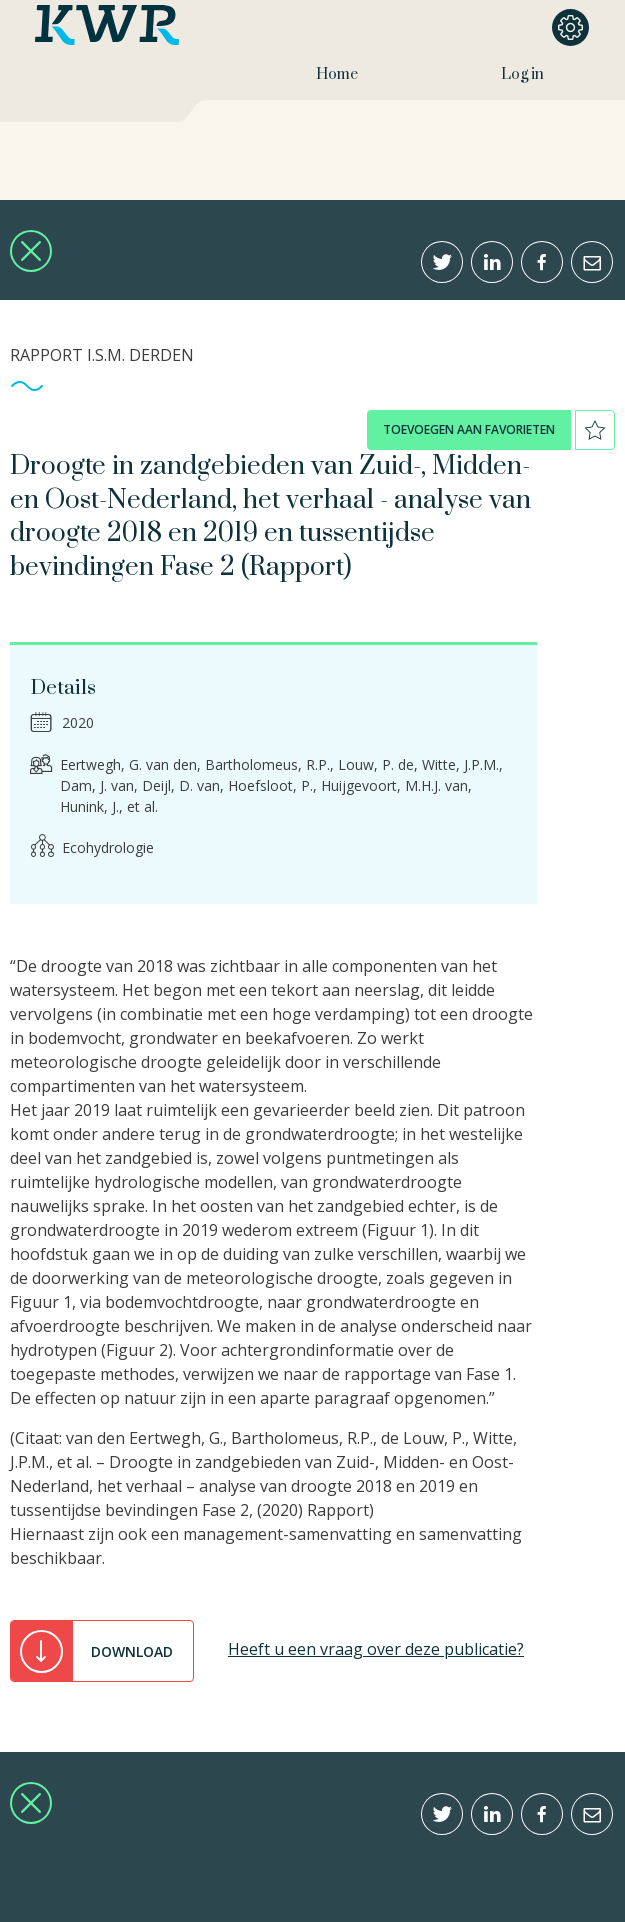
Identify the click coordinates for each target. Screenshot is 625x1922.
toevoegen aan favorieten (469, 429)
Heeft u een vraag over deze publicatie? (376, 1649)
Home (337, 74)
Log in (522, 74)
